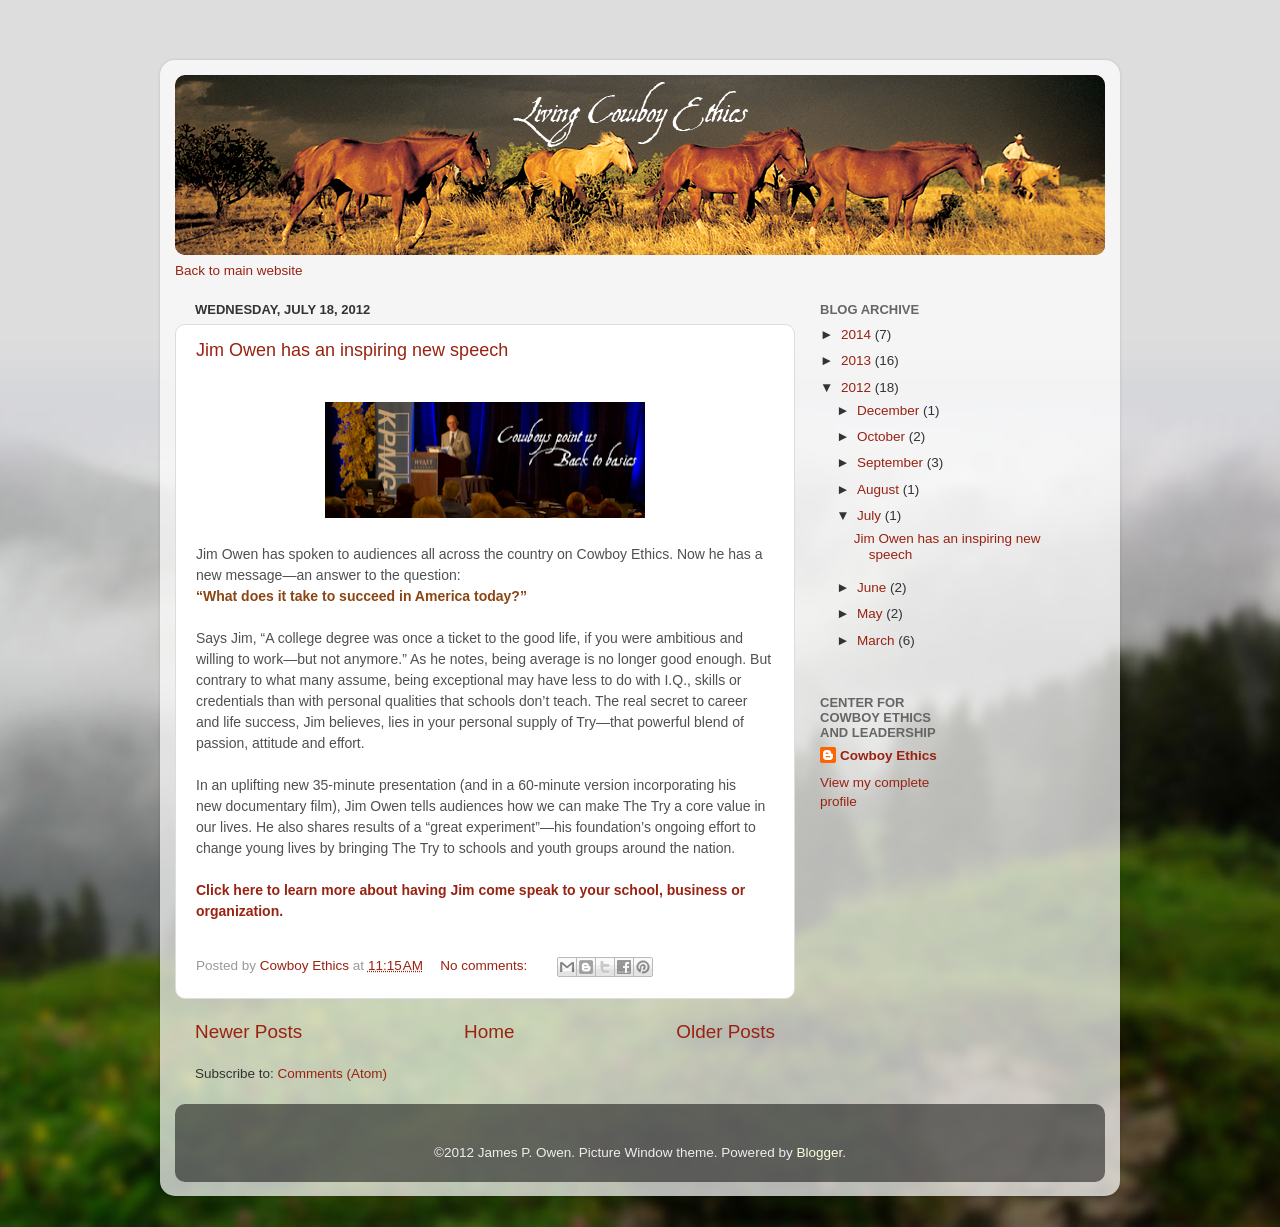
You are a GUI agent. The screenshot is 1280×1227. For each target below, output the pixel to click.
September (892, 462)
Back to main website (239, 270)
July (871, 515)
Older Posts (725, 1031)
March (877, 640)
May (871, 613)
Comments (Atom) (333, 1073)
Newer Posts (248, 1031)
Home (489, 1031)
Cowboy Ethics (888, 755)
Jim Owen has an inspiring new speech (352, 350)
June (873, 587)
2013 (858, 360)
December (890, 410)
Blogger (819, 1152)
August (880, 489)
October (883, 436)
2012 (858, 387)
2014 (858, 334)
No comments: (485, 965)
